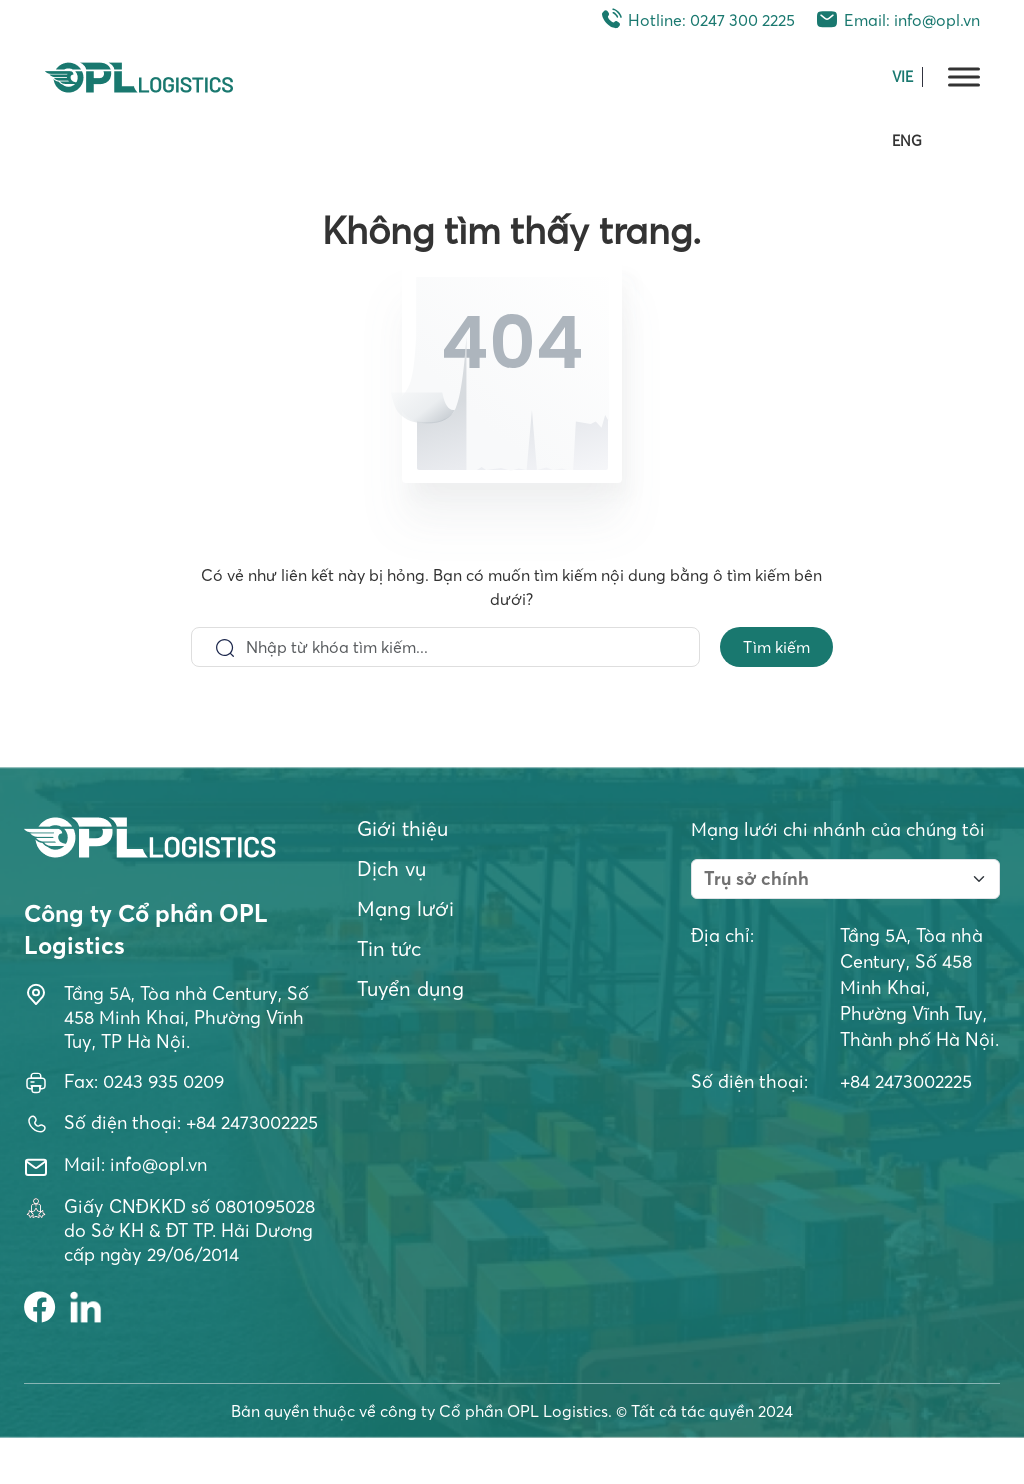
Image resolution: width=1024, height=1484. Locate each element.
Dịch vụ (391, 868)
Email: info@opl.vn (897, 19)
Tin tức (389, 948)
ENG (907, 141)
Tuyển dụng (410, 988)
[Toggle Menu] (964, 76)
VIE (902, 77)
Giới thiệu (402, 828)
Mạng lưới (405, 908)
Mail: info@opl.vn (135, 1164)
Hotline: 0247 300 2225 (697, 19)
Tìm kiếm (776, 647)
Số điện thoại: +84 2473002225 (191, 1122)
